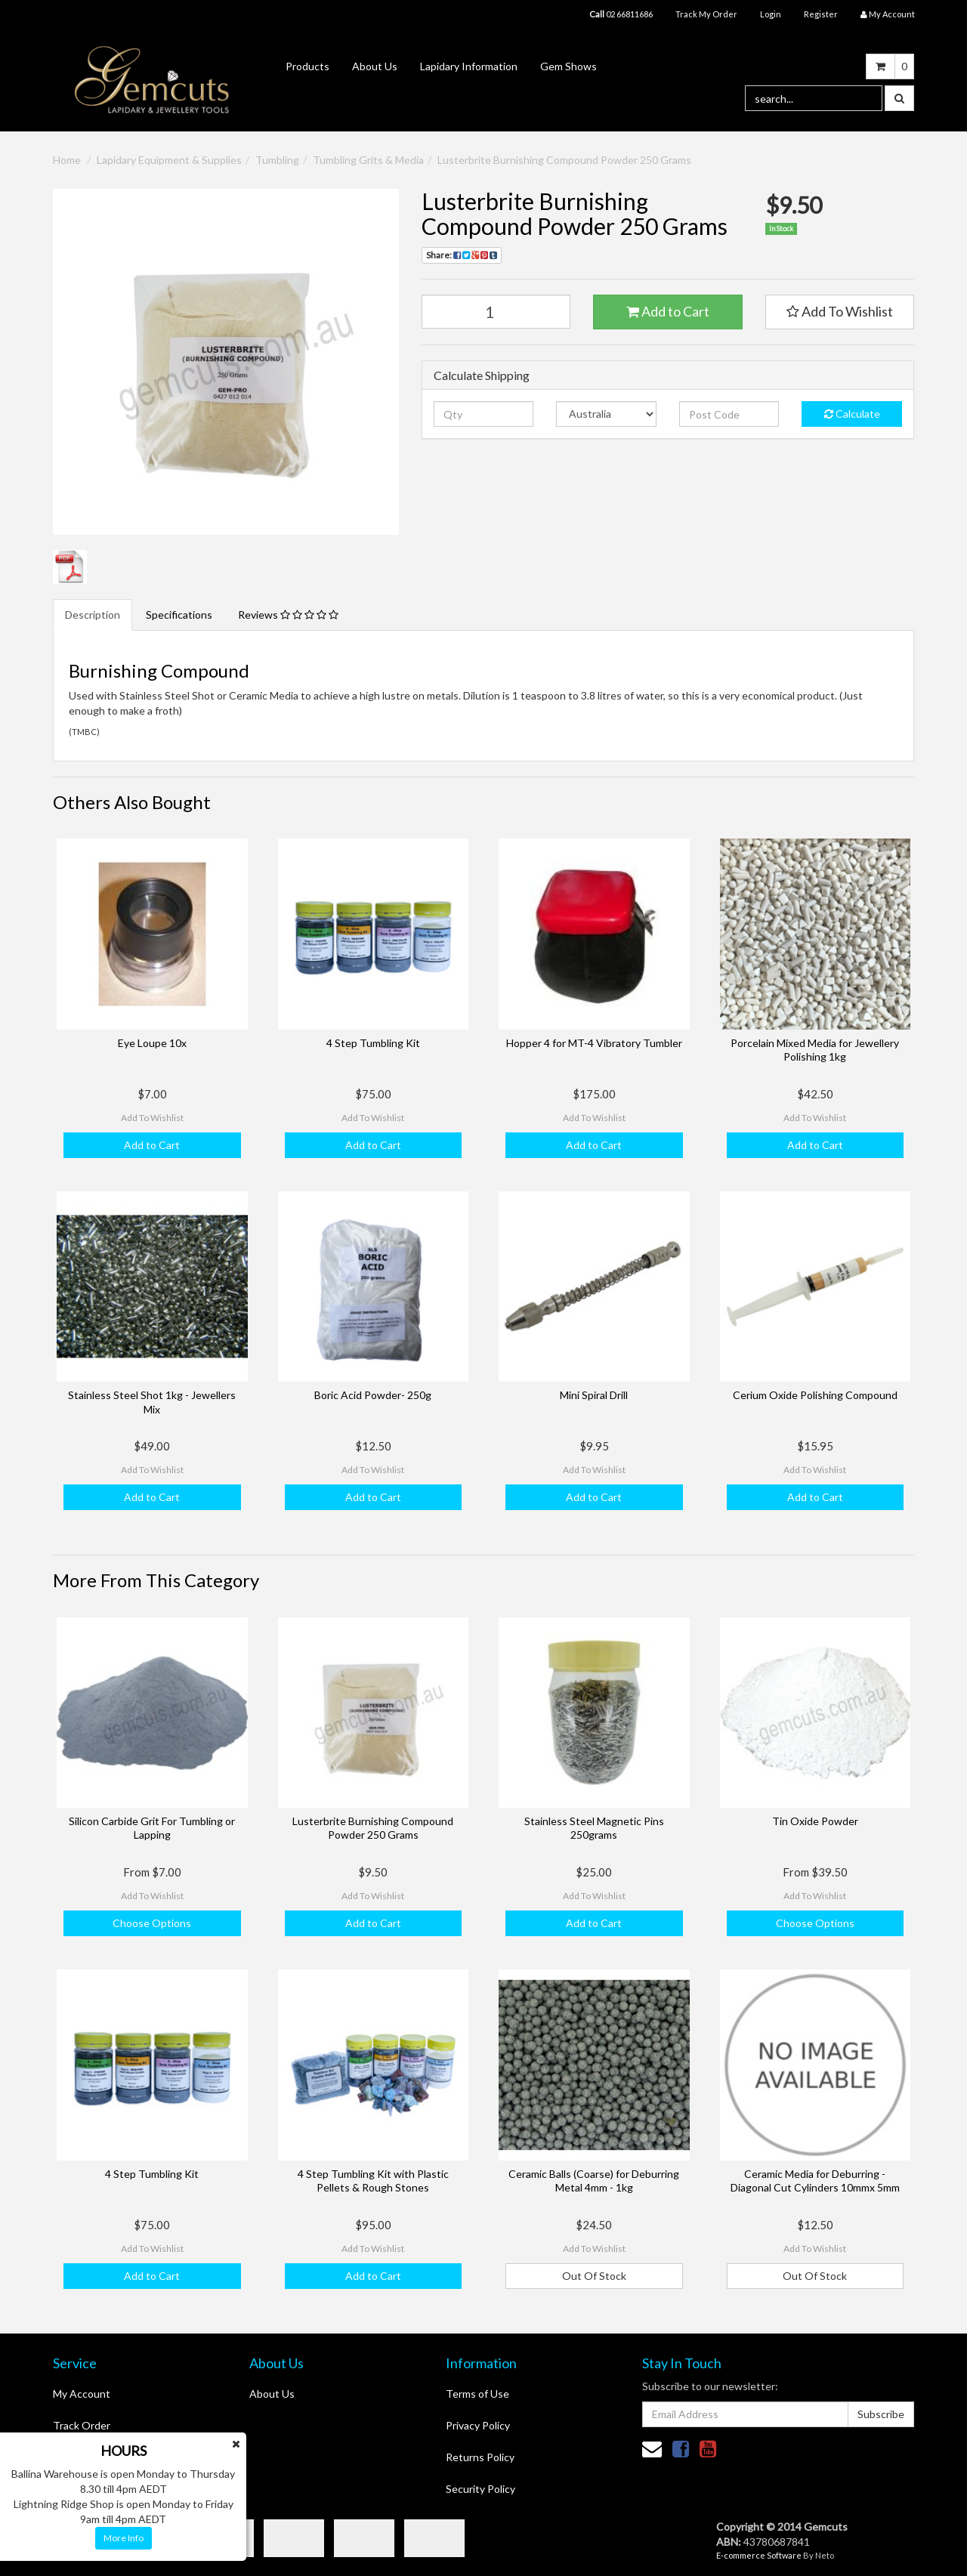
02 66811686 (621, 14)
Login (770, 14)
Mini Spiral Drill (594, 1394)
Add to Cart (667, 311)
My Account (81, 2393)
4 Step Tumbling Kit (373, 1042)
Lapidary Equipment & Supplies (169, 159)
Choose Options (152, 1923)
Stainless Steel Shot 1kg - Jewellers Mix (152, 1401)
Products (307, 66)
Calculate (852, 413)
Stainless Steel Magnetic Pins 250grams (594, 1828)
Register (821, 14)
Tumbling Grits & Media (368, 159)
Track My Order (706, 14)
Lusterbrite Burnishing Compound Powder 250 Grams (564, 159)
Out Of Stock (594, 2275)
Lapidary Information (468, 66)
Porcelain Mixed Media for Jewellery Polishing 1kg (815, 1049)
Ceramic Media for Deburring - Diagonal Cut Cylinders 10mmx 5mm (815, 2180)
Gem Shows (568, 66)
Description (92, 614)
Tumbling (277, 159)
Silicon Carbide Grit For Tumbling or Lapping (152, 1828)
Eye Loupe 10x (152, 1042)
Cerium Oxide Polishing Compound (815, 1394)
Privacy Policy (478, 2425)
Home (67, 159)
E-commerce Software (759, 2555)
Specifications (179, 614)
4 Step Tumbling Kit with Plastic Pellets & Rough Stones (373, 2180)
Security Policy (480, 2488)
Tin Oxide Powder (815, 1821)
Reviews (288, 614)
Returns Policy (480, 2457)
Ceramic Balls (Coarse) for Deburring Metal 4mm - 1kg (593, 2180)
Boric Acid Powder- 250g (372, 1394)
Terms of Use (477, 2393)
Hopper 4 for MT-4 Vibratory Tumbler (594, 1042)
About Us (374, 66)
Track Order (81, 2425)
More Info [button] (123, 2538)
